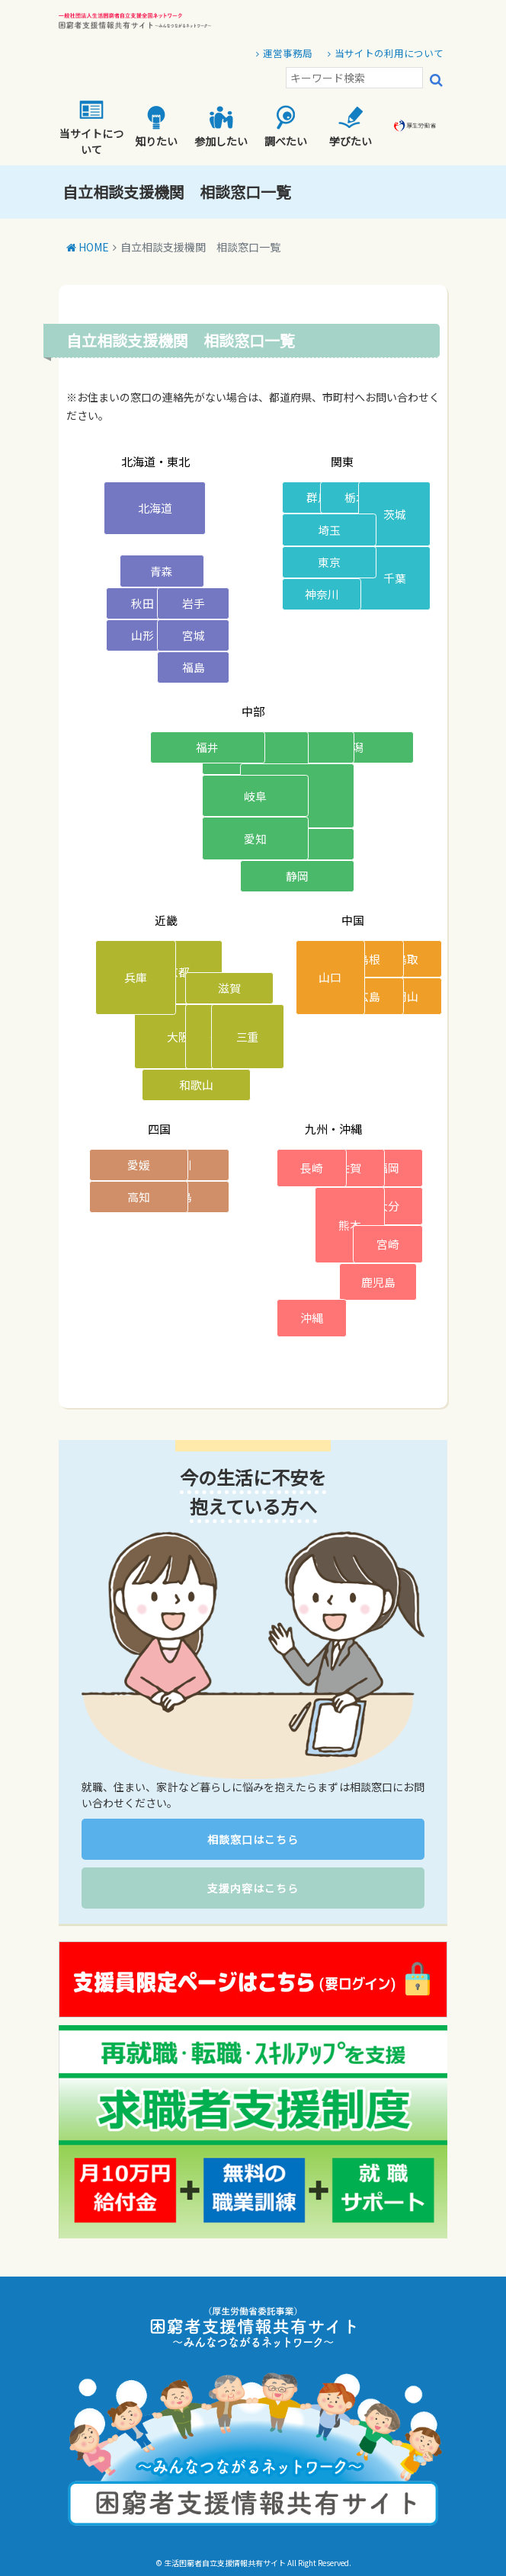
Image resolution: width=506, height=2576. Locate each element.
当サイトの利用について (389, 53)
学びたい (350, 127)
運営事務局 (287, 53)
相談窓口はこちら (253, 1839)
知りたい (156, 127)
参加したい (221, 127)
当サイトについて (91, 127)
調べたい (285, 127)
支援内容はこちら (253, 1888)
